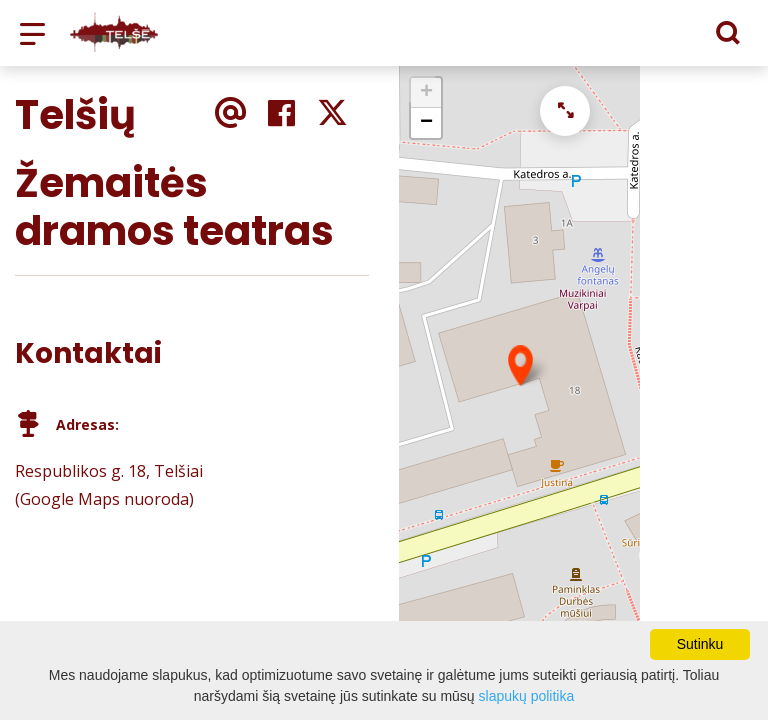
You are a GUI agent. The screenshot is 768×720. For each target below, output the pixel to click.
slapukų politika (527, 696)
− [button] (426, 123)
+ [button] (426, 93)
